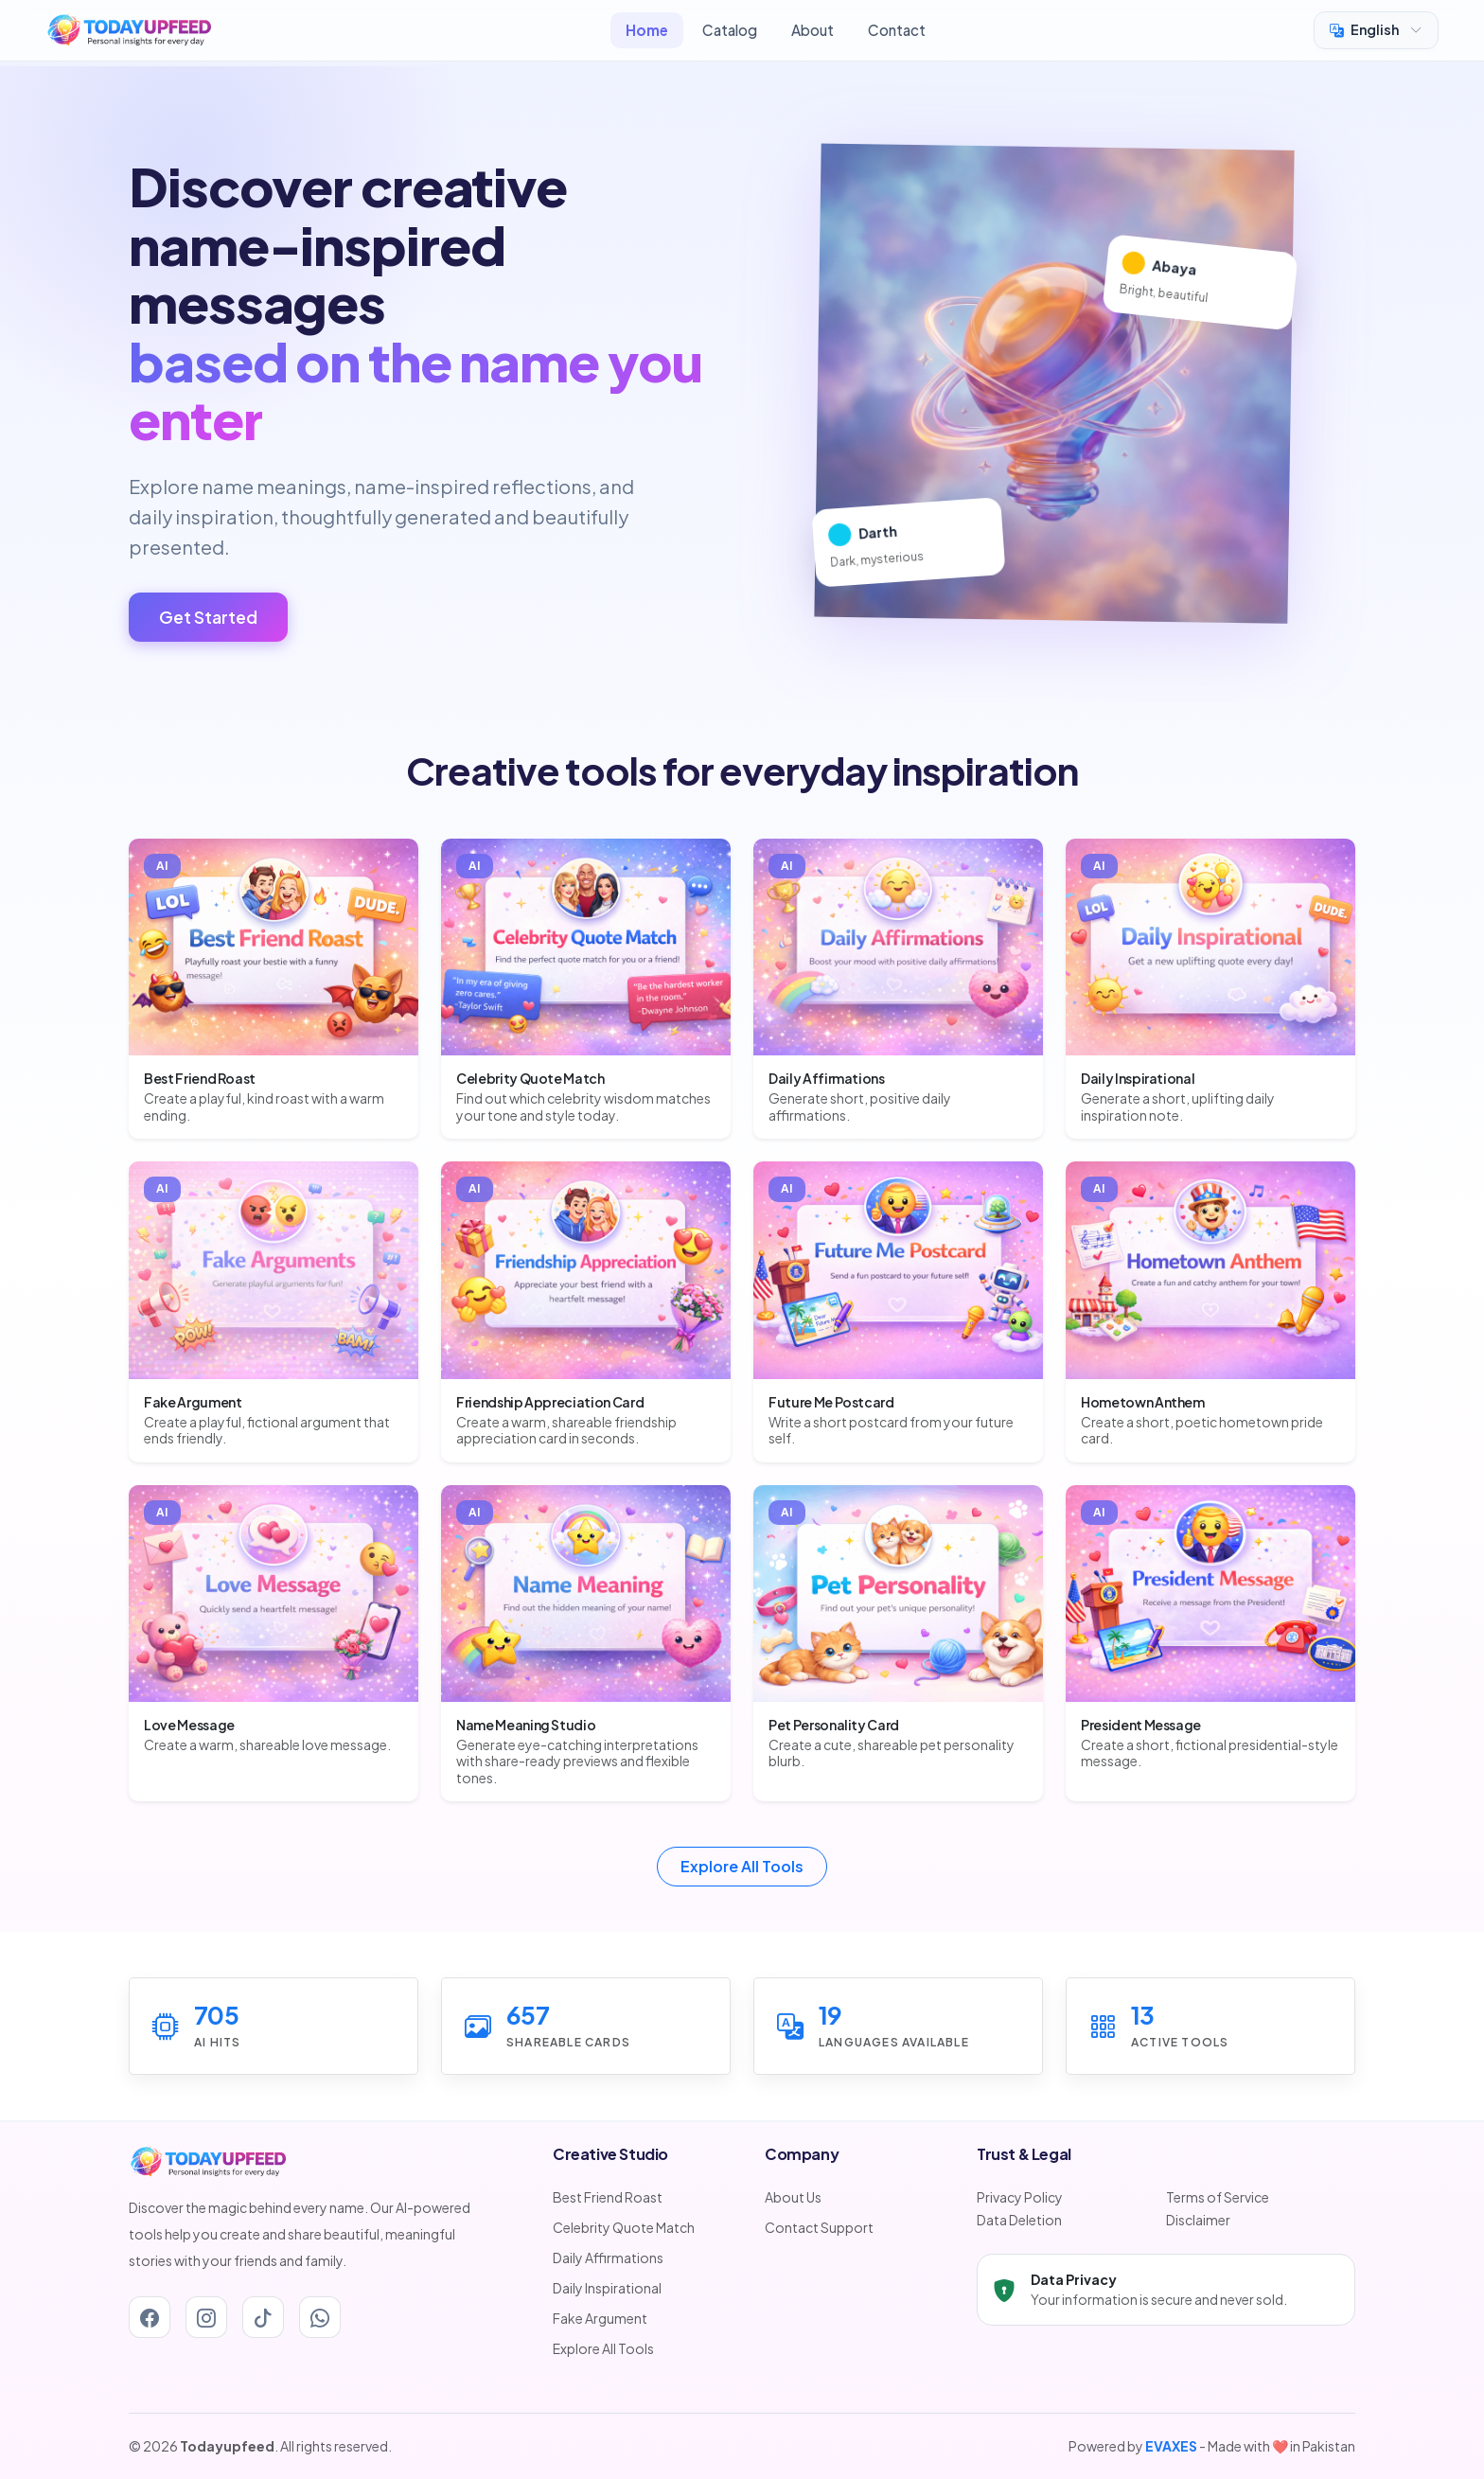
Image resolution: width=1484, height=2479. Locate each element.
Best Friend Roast (607, 2196)
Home (647, 30)
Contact (897, 30)
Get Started (208, 617)
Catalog (729, 30)
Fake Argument (600, 2318)
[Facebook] (149, 2317)
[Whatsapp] (320, 2317)
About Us (793, 2196)
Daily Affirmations (608, 2257)
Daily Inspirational (607, 2287)
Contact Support (819, 2227)
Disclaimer (1198, 2219)
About (812, 30)
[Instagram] (206, 2317)
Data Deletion (1019, 2219)
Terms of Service (1217, 2196)
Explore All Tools (742, 1866)
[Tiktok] (263, 2317)
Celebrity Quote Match (624, 2227)
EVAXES (1171, 2445)
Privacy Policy (1020, 2196)
